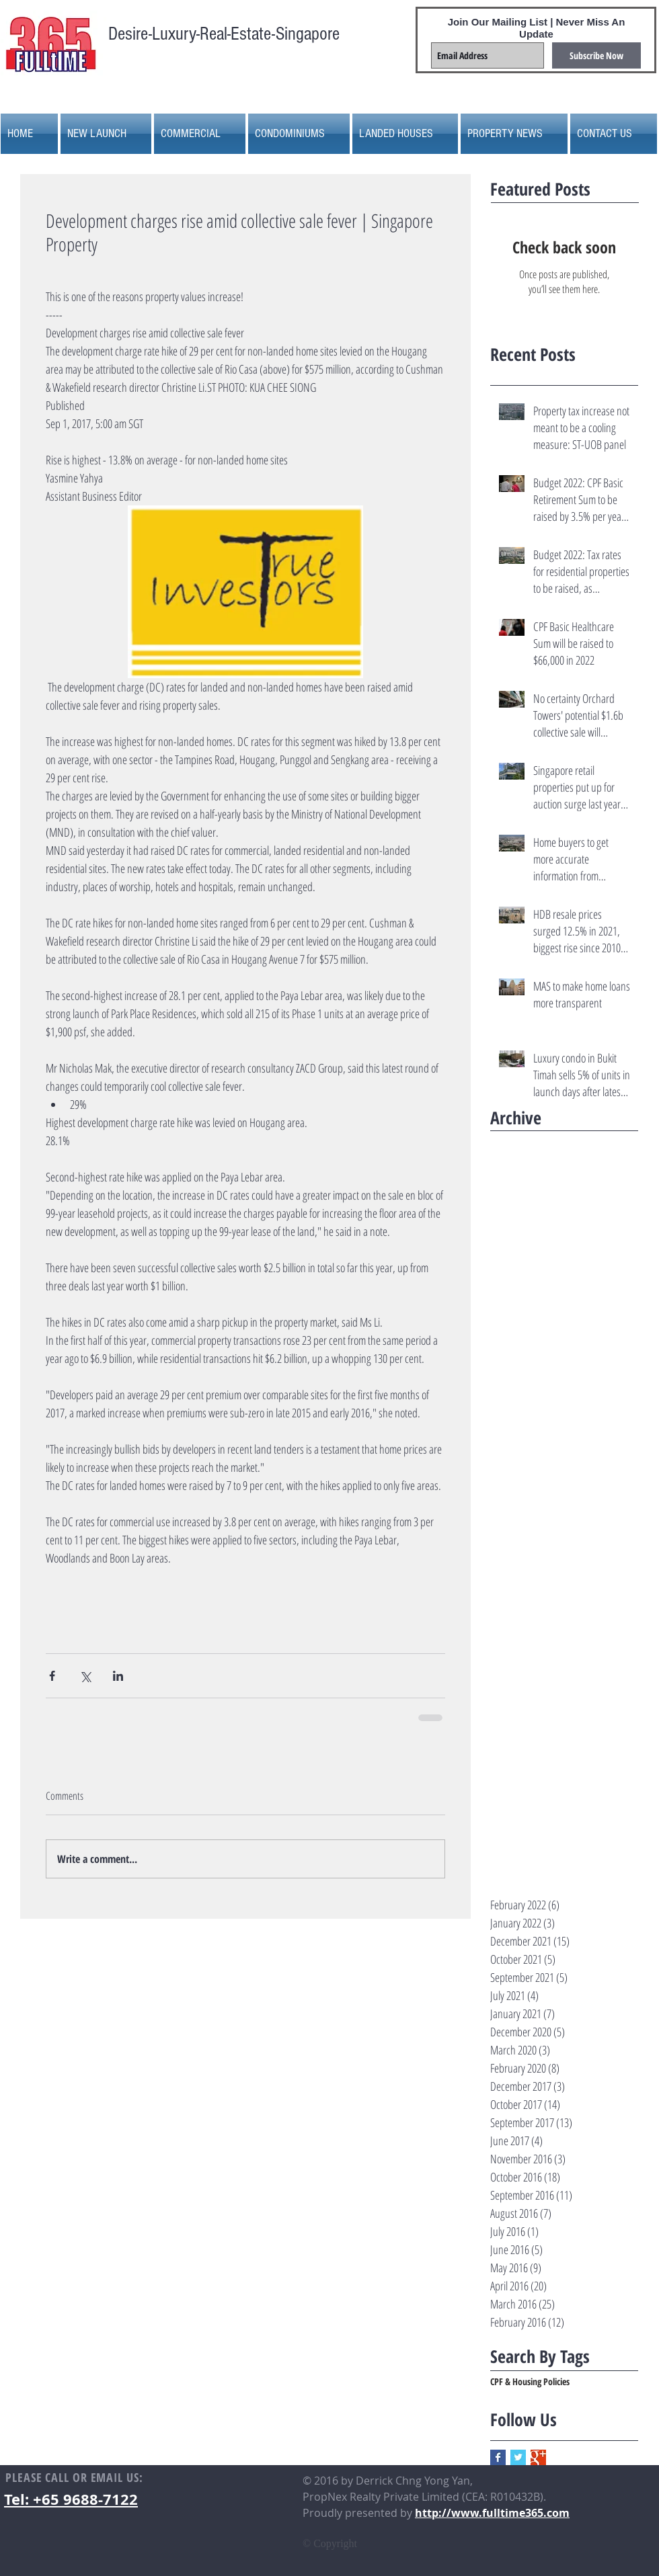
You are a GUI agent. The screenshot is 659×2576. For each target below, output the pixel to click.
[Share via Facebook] (52, 1675)
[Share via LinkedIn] (118, 1675)
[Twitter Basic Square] (518, 2457)
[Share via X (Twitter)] (85, 1675)
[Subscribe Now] (596, 55)
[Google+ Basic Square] (538, 2457)
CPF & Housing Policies (530, 2381)
